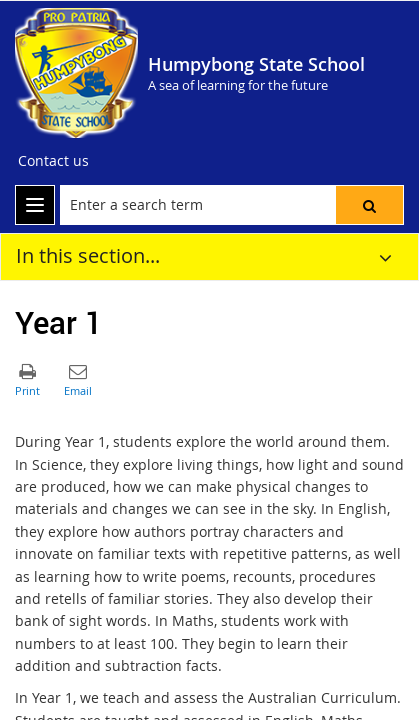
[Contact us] (53, 161)
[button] (369, 205)
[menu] (35, 205)
